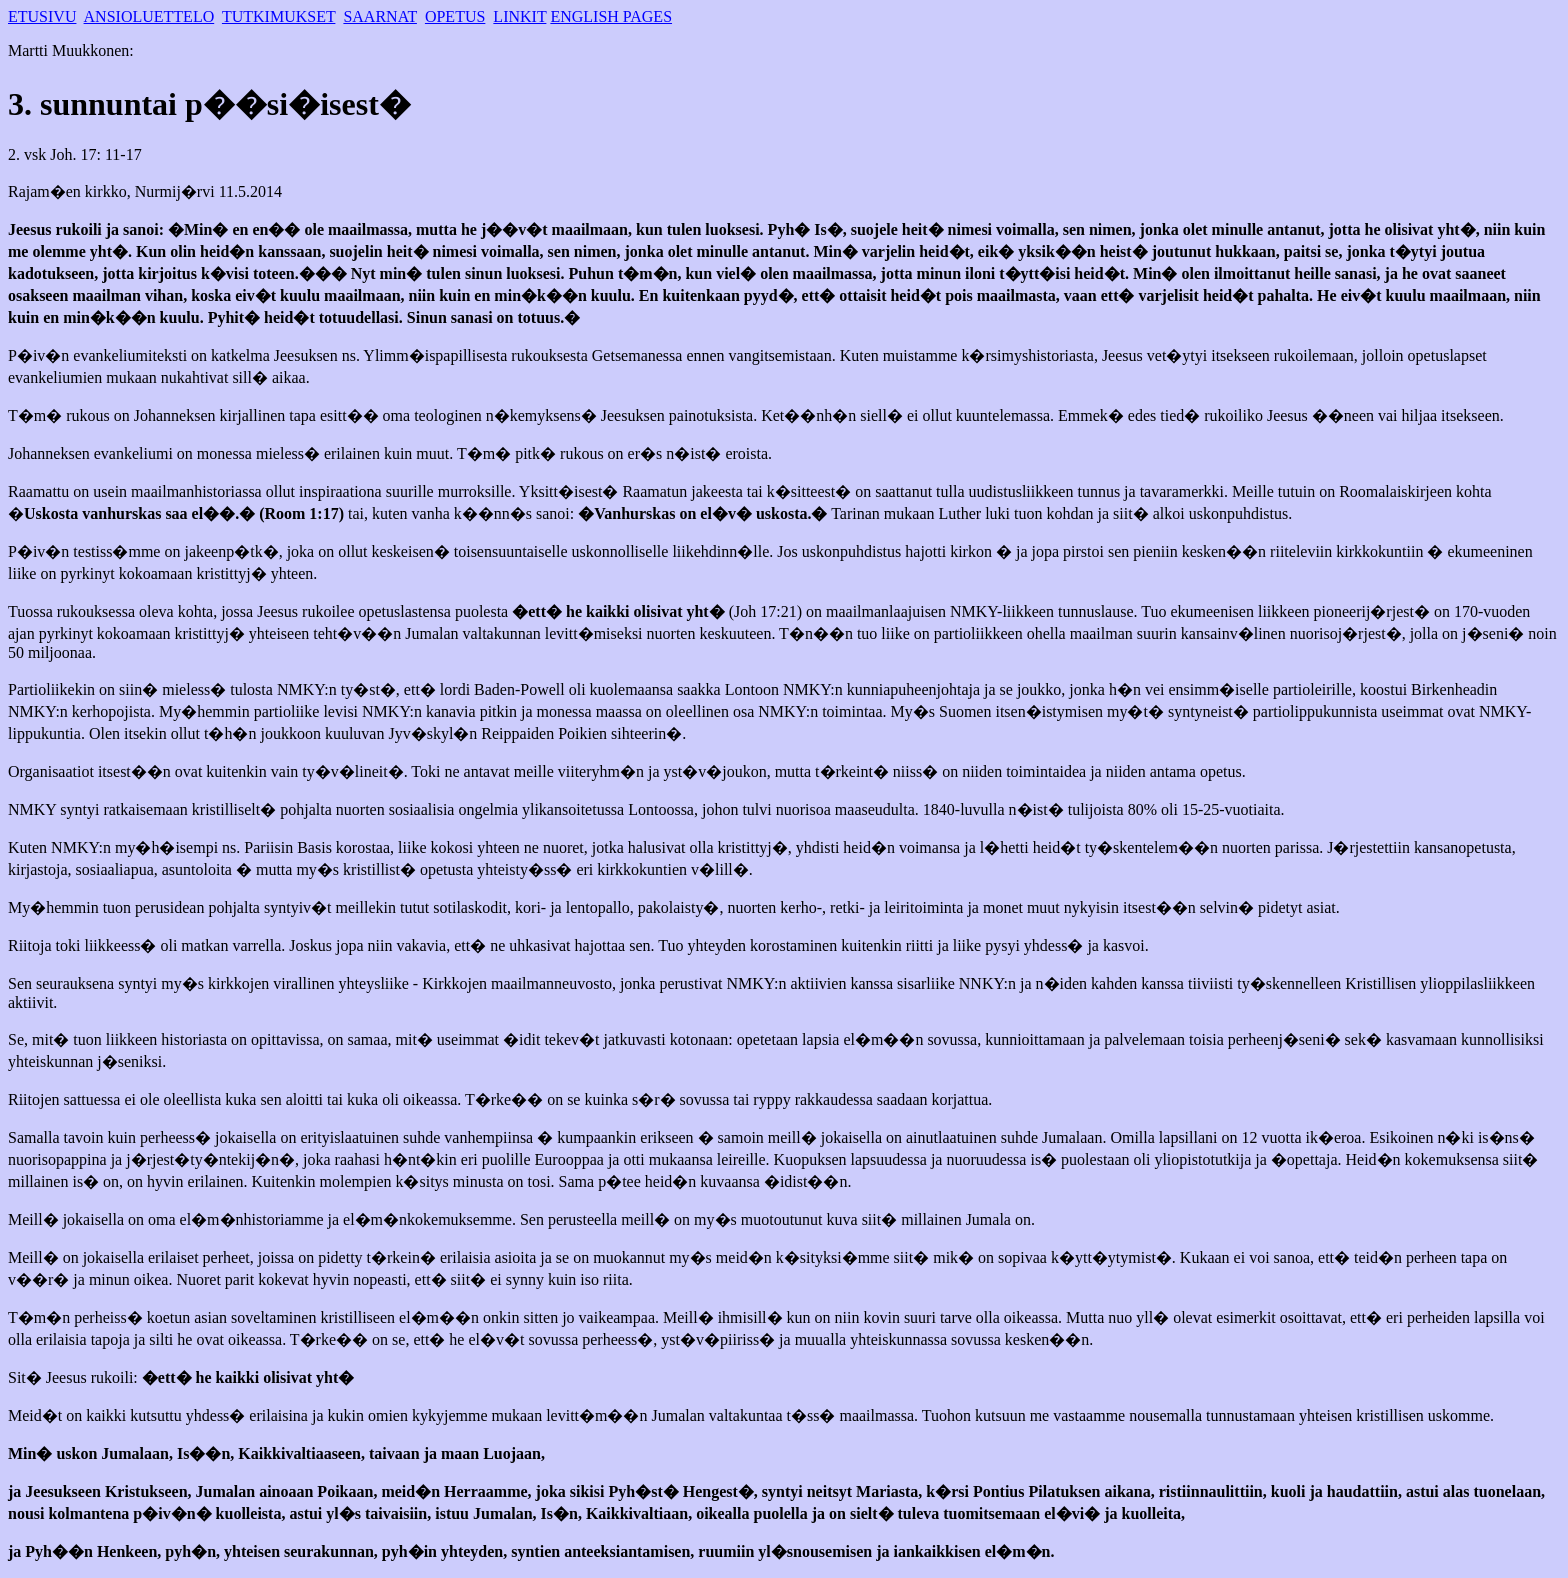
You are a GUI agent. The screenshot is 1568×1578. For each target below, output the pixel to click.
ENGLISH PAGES (611, 16)
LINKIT (519, 16)
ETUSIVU (42, 16)
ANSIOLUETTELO (149, 16)
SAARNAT (380, 16)
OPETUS (455, 16)
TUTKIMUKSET (278, 16)
